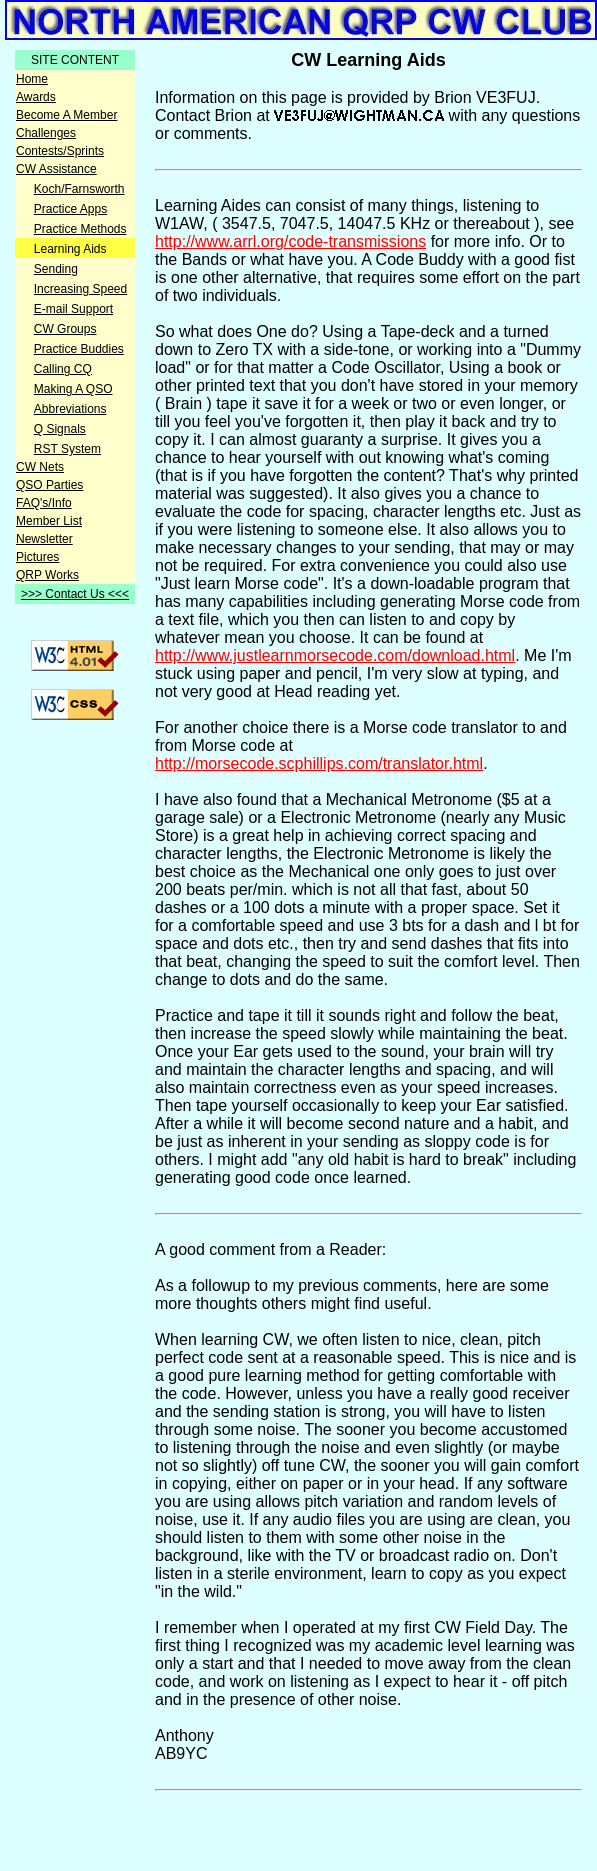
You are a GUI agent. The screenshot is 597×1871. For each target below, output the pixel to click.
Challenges (46, 133)
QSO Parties (49, 485)
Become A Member (66, 115)
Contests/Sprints (60, 151)
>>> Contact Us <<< (75, 594)
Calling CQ (63, 369)
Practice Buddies (79, 349)
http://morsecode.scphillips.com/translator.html (319, 763)
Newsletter (44, 539)
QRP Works (47, 575)
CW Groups (65, 329)
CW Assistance (56, 169)
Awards (36, 97)
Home (32, 79)
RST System (67, 449)
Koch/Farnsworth (79, 189)
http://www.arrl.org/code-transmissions (290, 241)
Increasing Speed (80, 289)
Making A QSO (73, 389)
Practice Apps (70, 209)
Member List (49, 521)
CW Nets (40, 467)
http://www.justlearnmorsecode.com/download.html (335, 655)
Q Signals (60, 429)
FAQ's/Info (44, 503)
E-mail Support (73, 309)
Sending (56, 269)
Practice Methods (80, 229)
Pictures (37, 557)
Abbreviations (70, 409)
